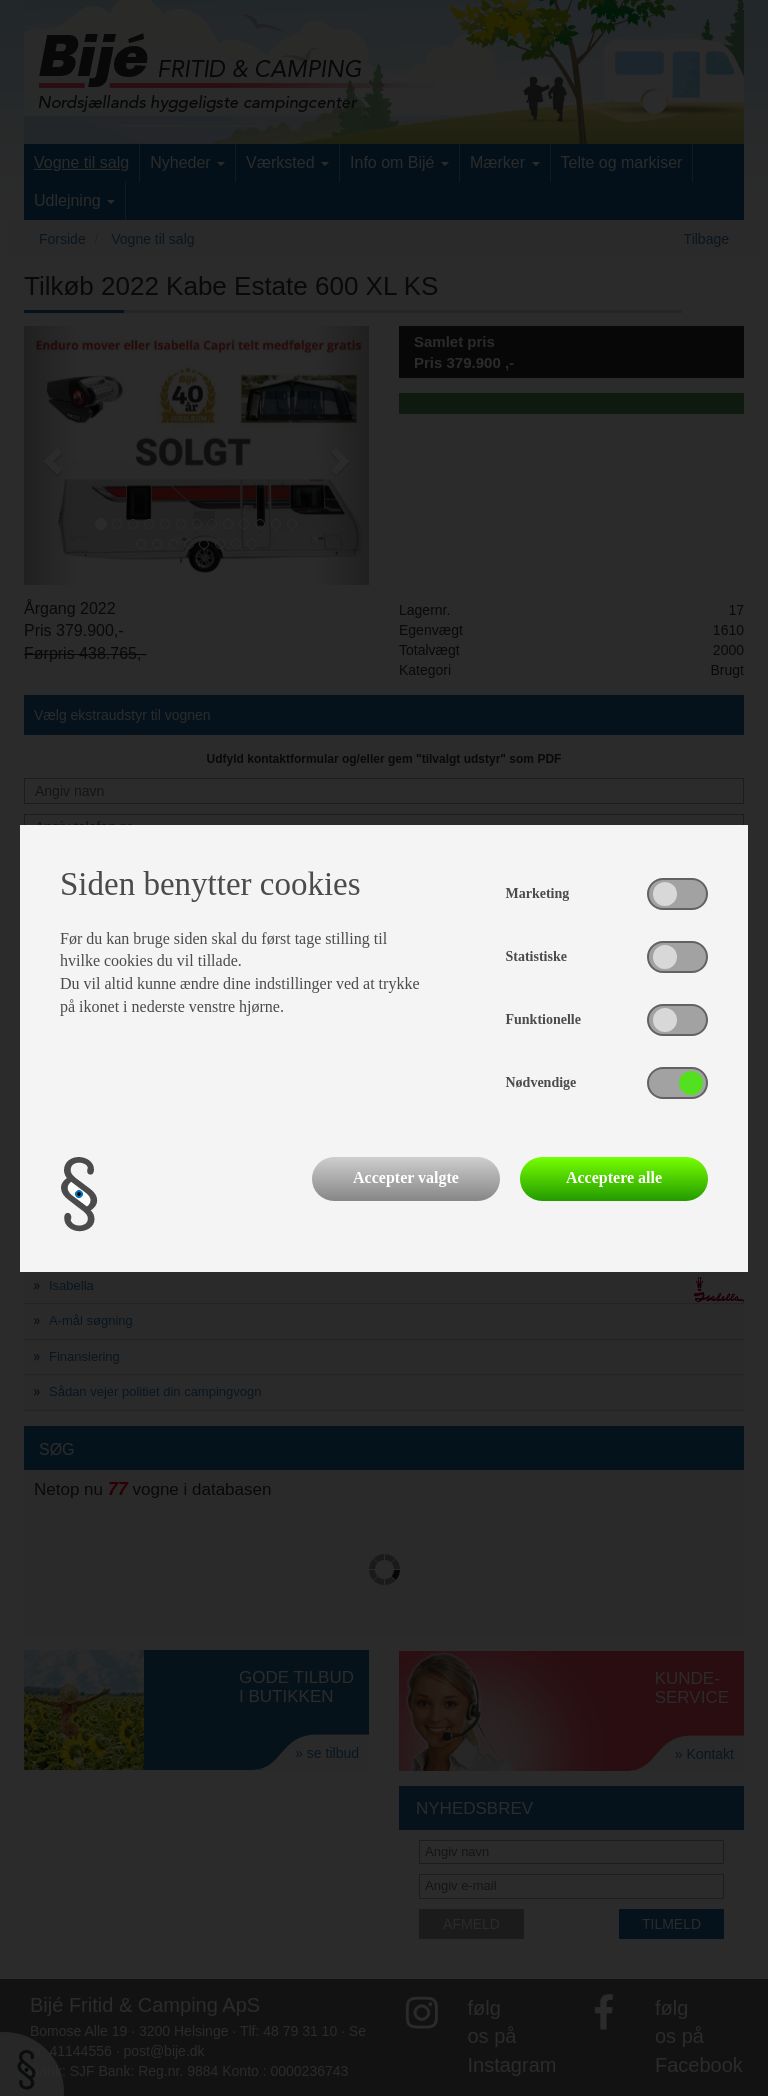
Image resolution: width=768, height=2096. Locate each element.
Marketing (538, 893)
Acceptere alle (614, 1177)
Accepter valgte (406, 1177)
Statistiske (536, 956)
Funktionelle (543, 1019)
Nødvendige (541, 1082)
